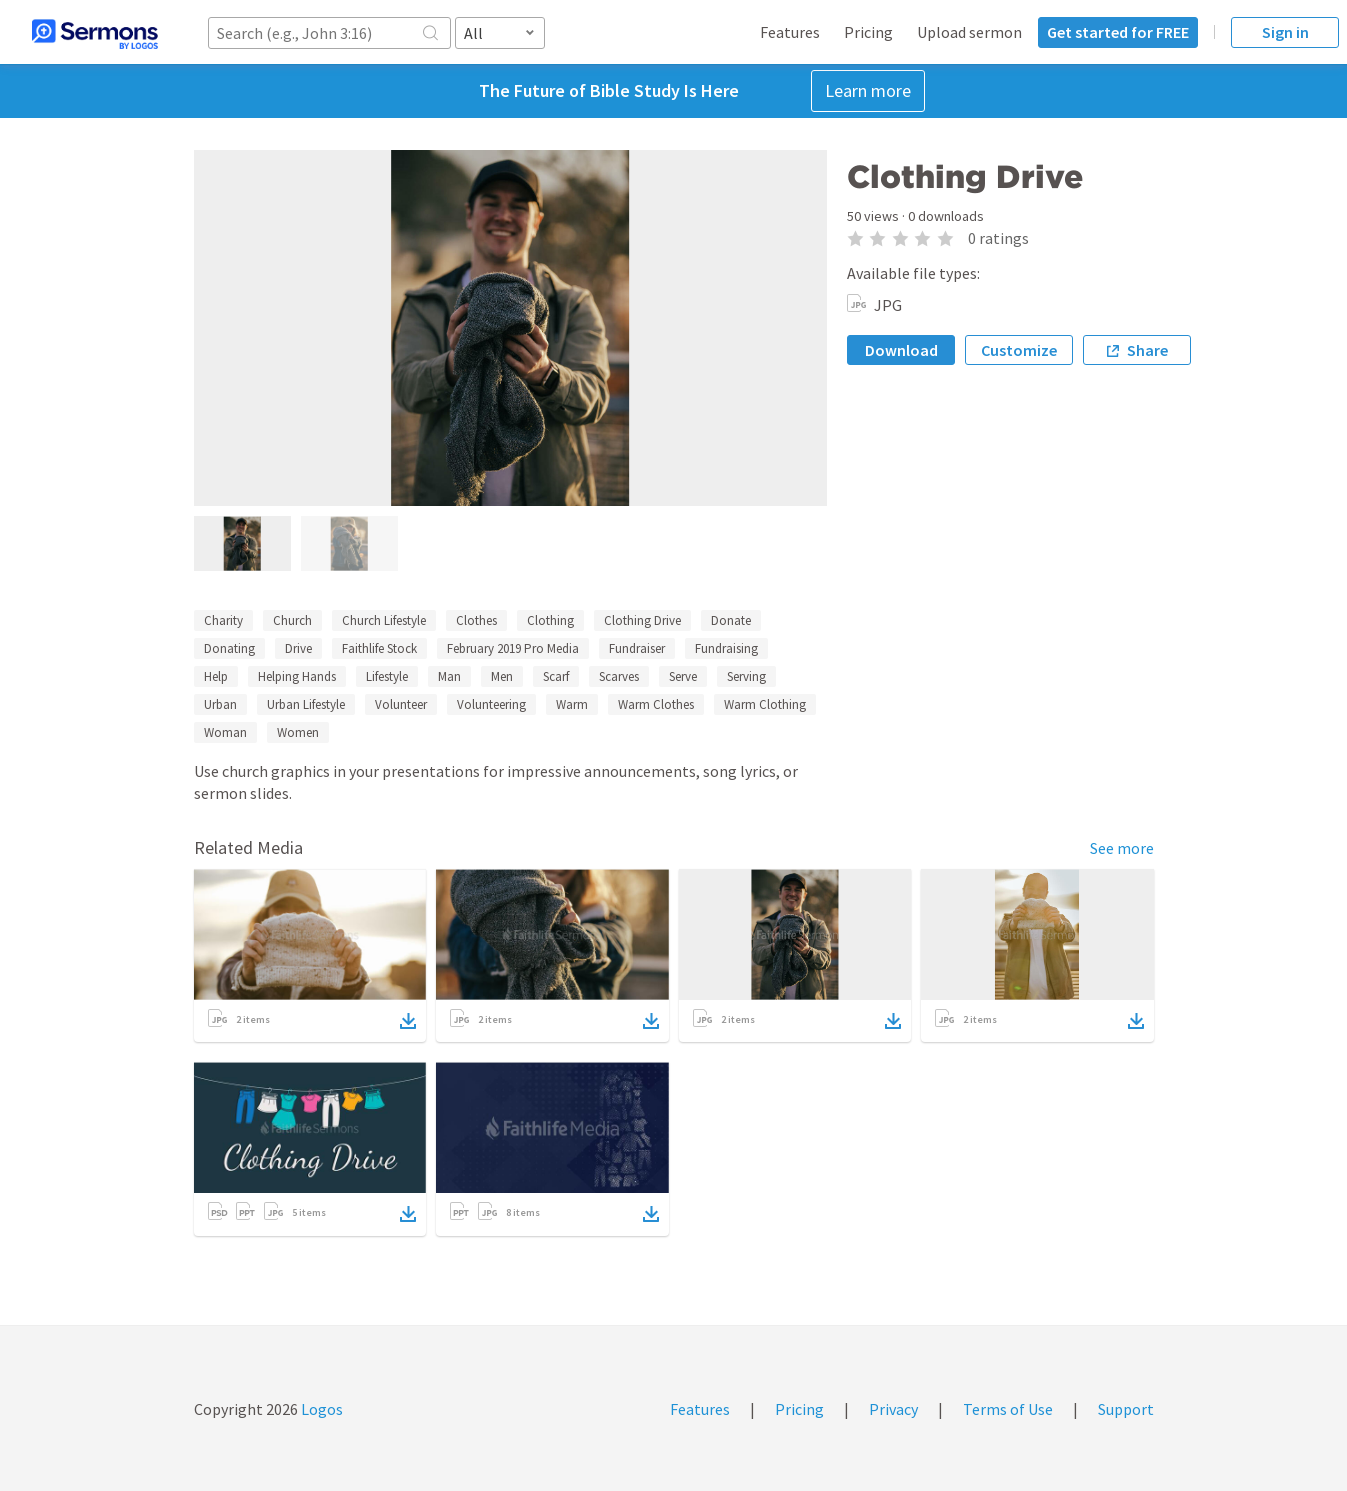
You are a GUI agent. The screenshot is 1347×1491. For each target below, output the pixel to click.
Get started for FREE (1118, 32)
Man (449, 676)
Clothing (550, 620)
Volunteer (401, 704)
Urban (220, 704)
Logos (320, 1409)
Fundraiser (637, 648)
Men (502, 676)
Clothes (476, 620)
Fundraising (726, 648)
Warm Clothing (765, 704)
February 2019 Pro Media (513, 648)
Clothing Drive (642, 620)
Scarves (619, 676)
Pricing (868, 32)
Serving (746, 676)
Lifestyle (387, 676)
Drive (298, 648)
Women (298, 732)
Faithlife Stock (379, 648)
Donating (229, 648)
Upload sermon (969, 32)
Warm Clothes (656, 704)
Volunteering (491, 704)
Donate (731, 620)
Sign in (1285, 32)
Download (901, 350)
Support (1126, 1409)
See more (1122, 848)
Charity (223, 620)
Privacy (893, 1409)
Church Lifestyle (384, 620)
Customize (1019, 350)
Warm (572, 704)
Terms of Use (1008, 1409)
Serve (683, 676)
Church (292, 620)
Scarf (556, 676)
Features (790, 32)
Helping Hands (297, 676)
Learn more (868, 90)
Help (216, 676)
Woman (225, 732)
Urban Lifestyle (306, 704)
